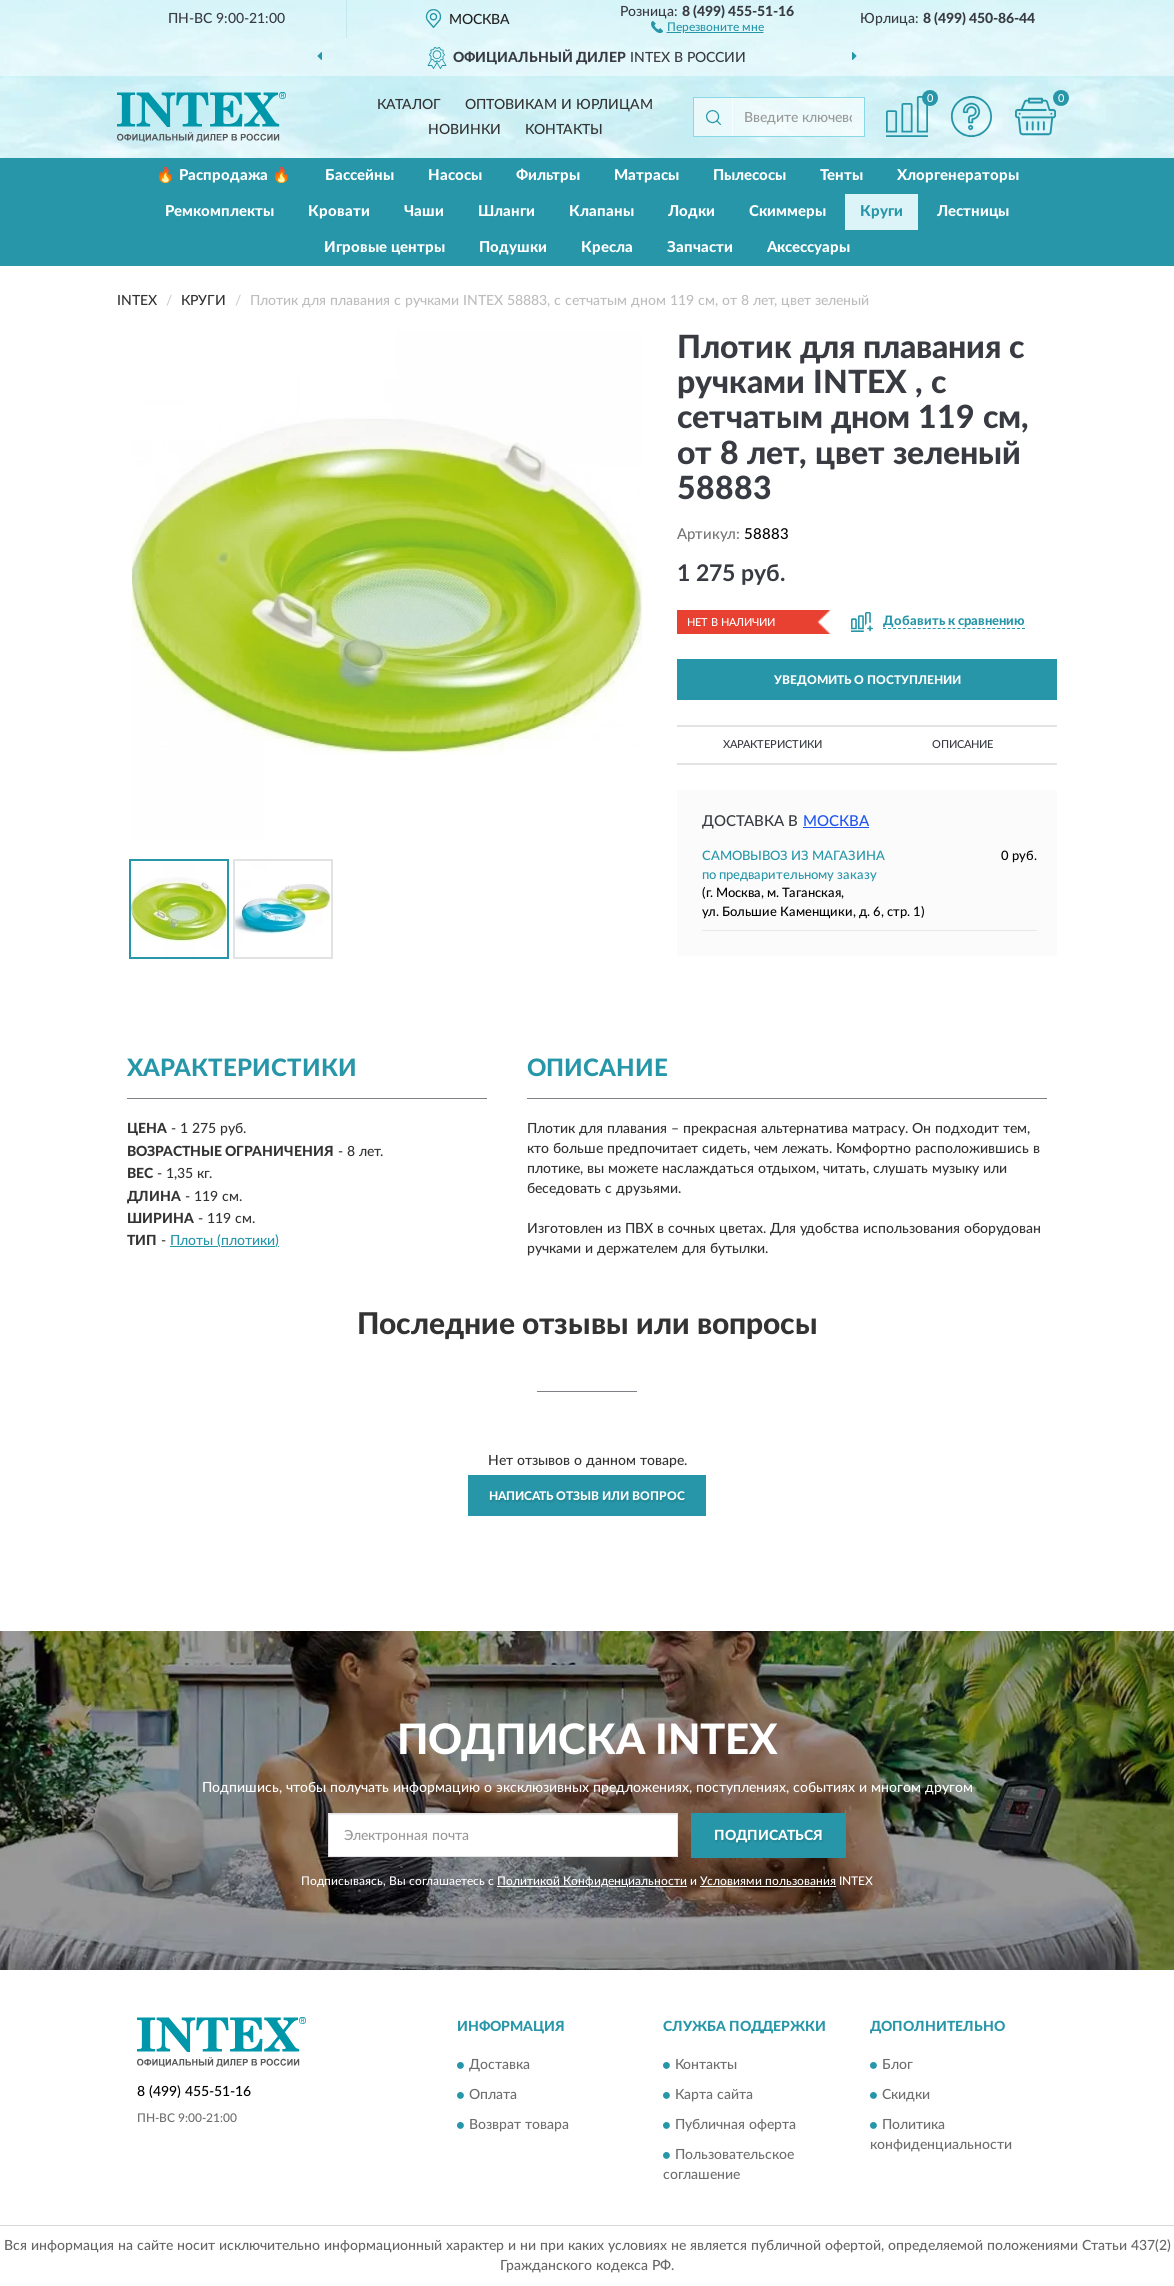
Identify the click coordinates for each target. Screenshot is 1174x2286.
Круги (881, 211)
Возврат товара (519, 2126)
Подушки (513, 247)
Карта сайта (714, 2096)
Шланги (506, 211)
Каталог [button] (409, 105)
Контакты (564, 130)
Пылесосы (749, 175)
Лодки (691, 211)
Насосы (455, 175)
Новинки (464, 130)
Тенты (841, 175)
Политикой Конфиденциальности (592, 1881)
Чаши (424, 211)
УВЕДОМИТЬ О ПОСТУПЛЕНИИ (867, 680)
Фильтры (548, 175)
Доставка (499, 2066)
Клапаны (601, 211)
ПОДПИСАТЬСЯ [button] (768, 1836)
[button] (707, 26)
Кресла (607, 247)
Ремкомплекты (219, 211)
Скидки (906, 2096)
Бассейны (359, 175)
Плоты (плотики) (224, 1241)
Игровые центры (384, 247)
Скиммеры (787, 211)
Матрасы (646, 175)
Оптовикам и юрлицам (559, 105)
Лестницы (973, 211)
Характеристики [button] (772, 744)
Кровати (339, 211)
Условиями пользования (768, 1881)
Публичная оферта (735, 2126)
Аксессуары (808, 247)
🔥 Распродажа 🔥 (223, 175)
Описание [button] (962, 744)
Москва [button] (836, 821)
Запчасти (700, 247)
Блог (897, 2066)
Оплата (493, 2096)
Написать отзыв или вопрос (587, 1496)
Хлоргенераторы (958, 175)
